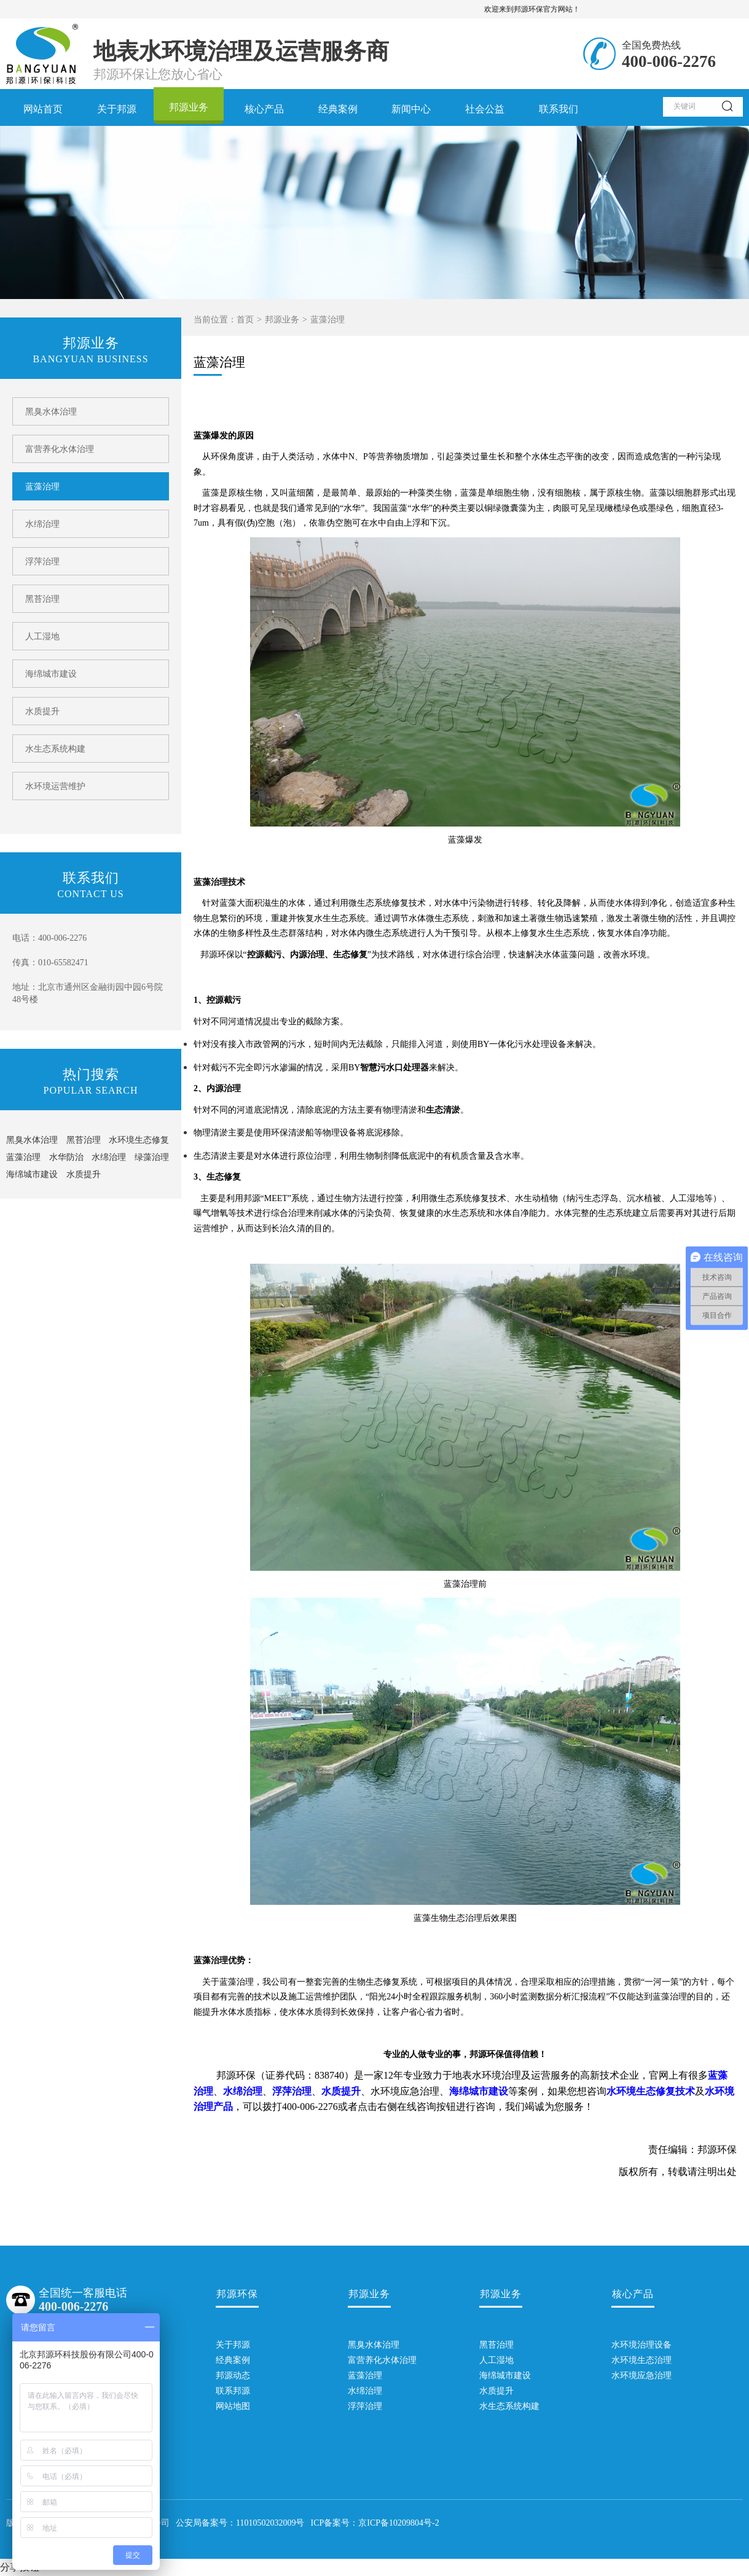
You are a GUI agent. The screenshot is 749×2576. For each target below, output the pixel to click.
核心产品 (264, 109)
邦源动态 (233, 2375)
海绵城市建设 (51, 674)
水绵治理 (42, 524)
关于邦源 (116, 109)
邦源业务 (188, 107)
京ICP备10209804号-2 (398, 2522)
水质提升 (42, 711)
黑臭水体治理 (51, 411)
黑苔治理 (42, 599)
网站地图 (233, 2406)
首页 (245, 319)
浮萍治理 (42, 561)
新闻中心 (411, 109)
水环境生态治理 (632, 2360)
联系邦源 (233, 2390)
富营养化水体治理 (59, 449)
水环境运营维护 (55, 786)
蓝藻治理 (42, 486)
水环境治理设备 (632, 2344)
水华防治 (66, 1157)
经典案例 (338, 109)
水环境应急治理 (632, 2375)
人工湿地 (42, 636)
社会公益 (484, 109)
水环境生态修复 (139, 1140)
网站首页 (43, 109)
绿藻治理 (152, 1157)
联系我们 (558, 109)
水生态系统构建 (55, 748)
